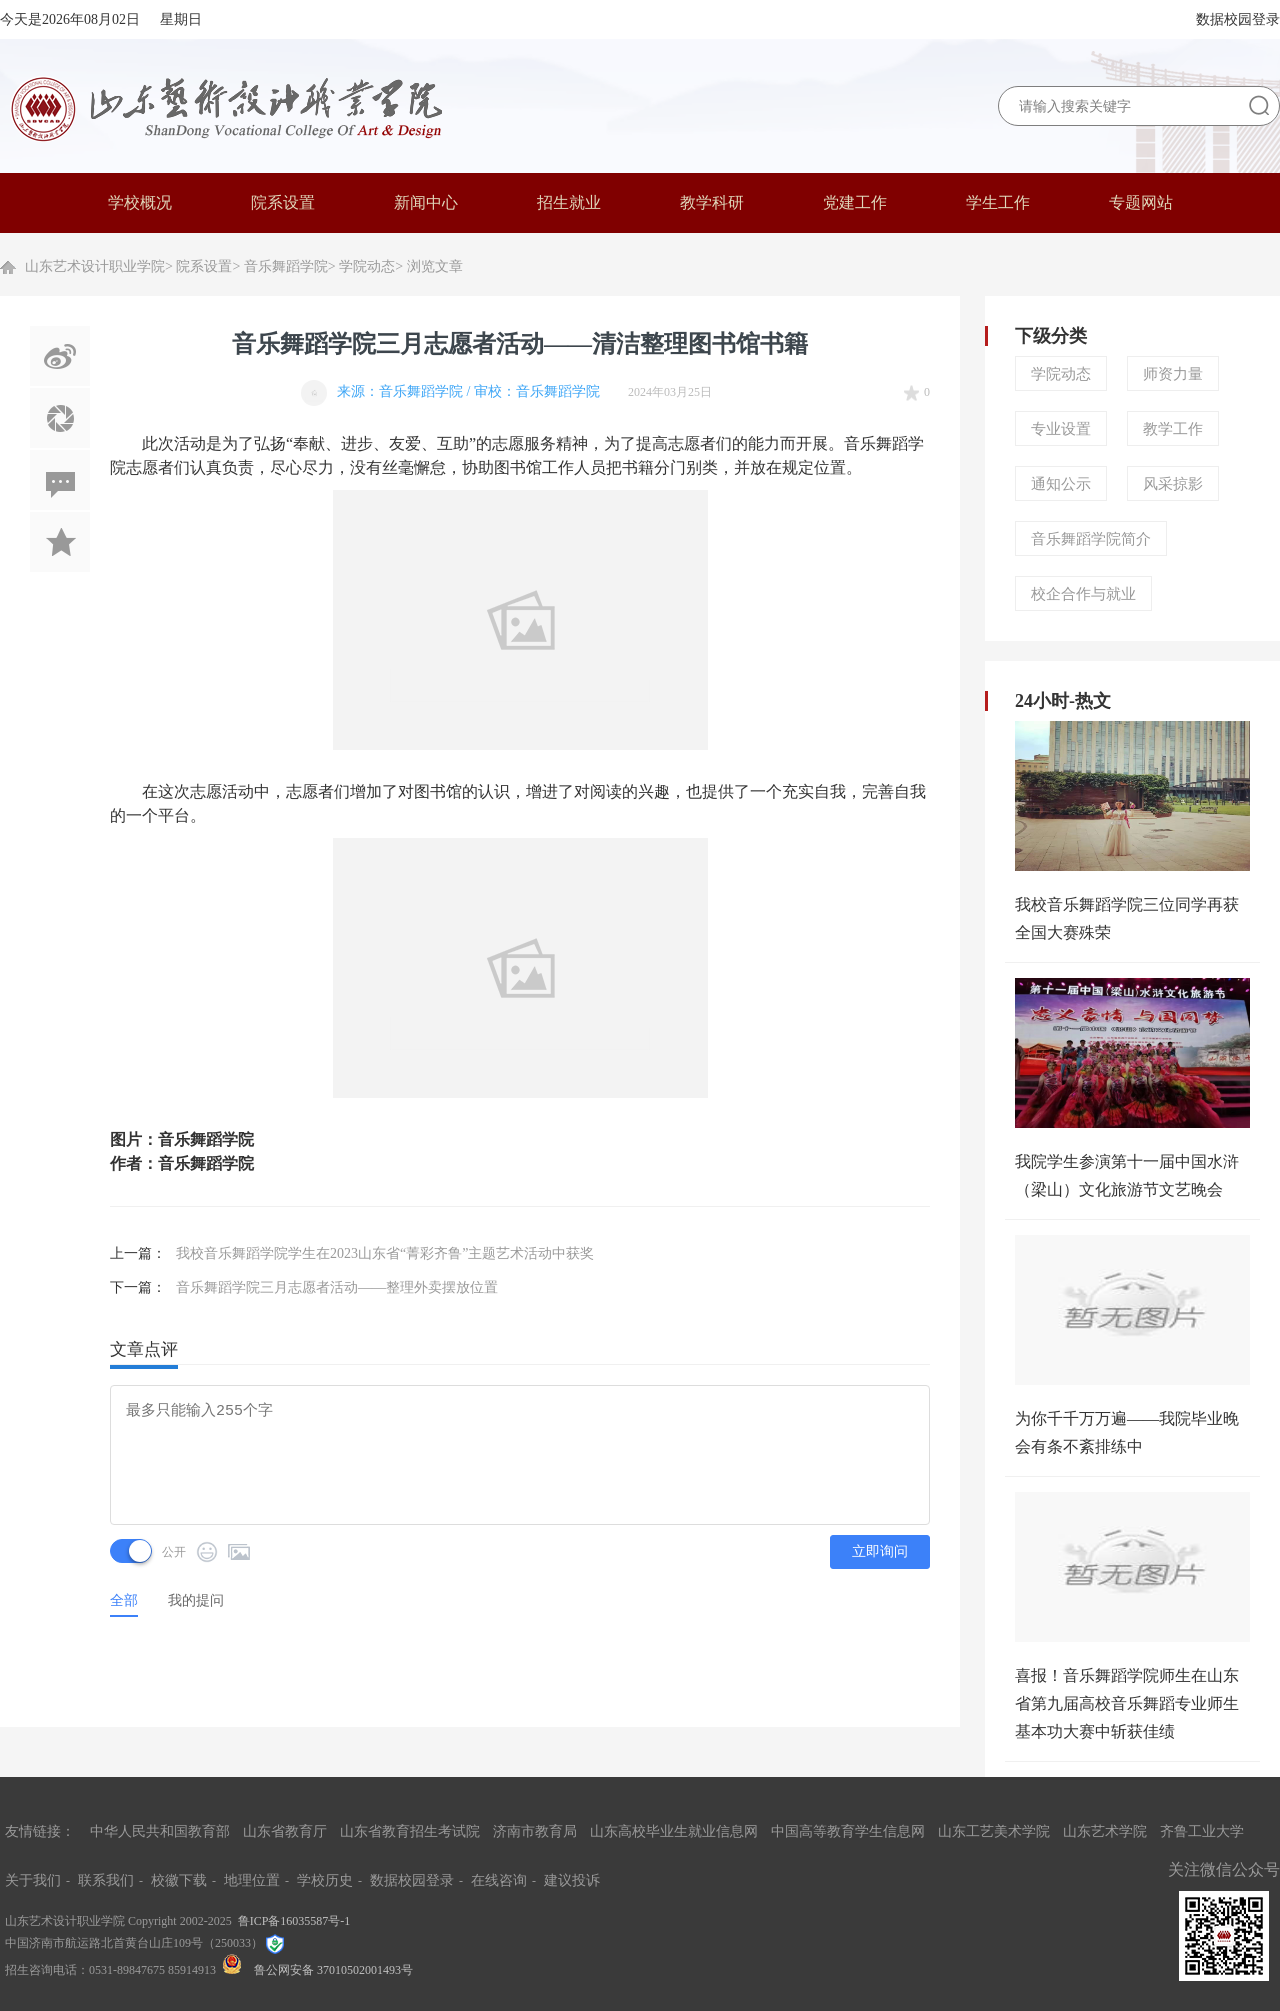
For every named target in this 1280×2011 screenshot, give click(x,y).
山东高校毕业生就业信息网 (674, 1831)
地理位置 (252, 1880)
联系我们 (106, 1880)
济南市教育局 (535, 1831)
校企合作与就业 (1083, 594)
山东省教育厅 (285, 1831)
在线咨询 (499, 1880)
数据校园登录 (1238, 19)
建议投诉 (572, 1880)
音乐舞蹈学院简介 (1091, 539)
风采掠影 (1173, 484)
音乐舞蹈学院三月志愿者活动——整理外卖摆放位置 (337, 1287)
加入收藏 (60, 542)
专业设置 (1061, 429)
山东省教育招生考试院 (410, 1831)
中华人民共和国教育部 (160, 1831)
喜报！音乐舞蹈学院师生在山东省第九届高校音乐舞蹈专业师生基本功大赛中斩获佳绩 (1127, 1703)
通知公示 (1061, 484)
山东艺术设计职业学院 (95, 266)
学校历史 (325, 1880)
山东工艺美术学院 (994, 1831)
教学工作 (1173, 429)
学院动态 (367, 266)
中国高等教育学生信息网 (848, 1831)
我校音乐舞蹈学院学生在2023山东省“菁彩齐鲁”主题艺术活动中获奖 (385, 1253)
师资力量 (1173, 374)
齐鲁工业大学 (1202, 1831)
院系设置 (204, 266)
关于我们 (33, 1880)
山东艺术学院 (1105, 1831)
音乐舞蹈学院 (286, 266)
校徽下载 (179, 1880)
